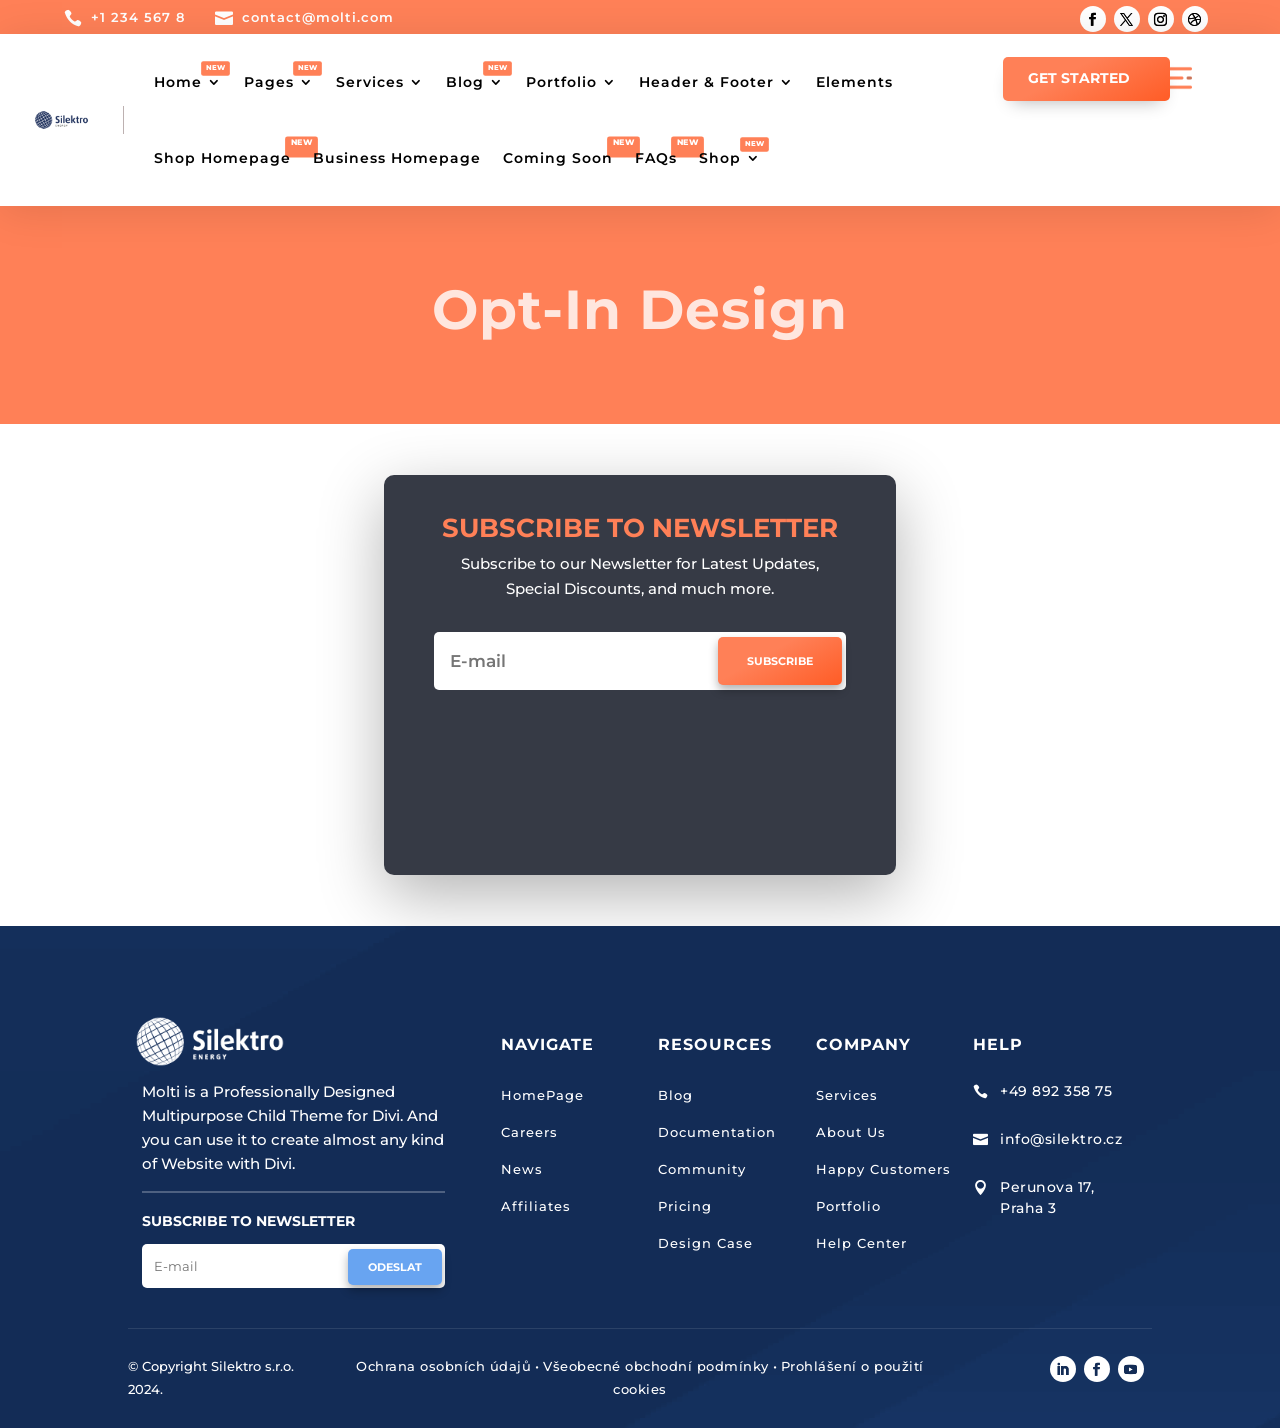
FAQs (656, 158)
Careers (529, 1132)
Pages (269, 82)
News (522, 1169)
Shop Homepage (222, 158)
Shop (720, 158)
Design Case (705, 1243)
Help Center (861, 1243)
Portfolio (561, 82)
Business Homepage (397, 158)
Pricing (685, 1206)
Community (702, 1169)
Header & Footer (706, 82)
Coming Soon (558, 158)
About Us (851, 1132)
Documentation (717, 1132)
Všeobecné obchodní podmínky (656, 1366)
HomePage (542, 1095)
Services (370, 82)
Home (178, 82)
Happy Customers (883, 1169)
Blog (465, 82)
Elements (854, 82)
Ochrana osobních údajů (443, 1366)
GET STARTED (1079, 78)
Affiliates (536, 1206)
